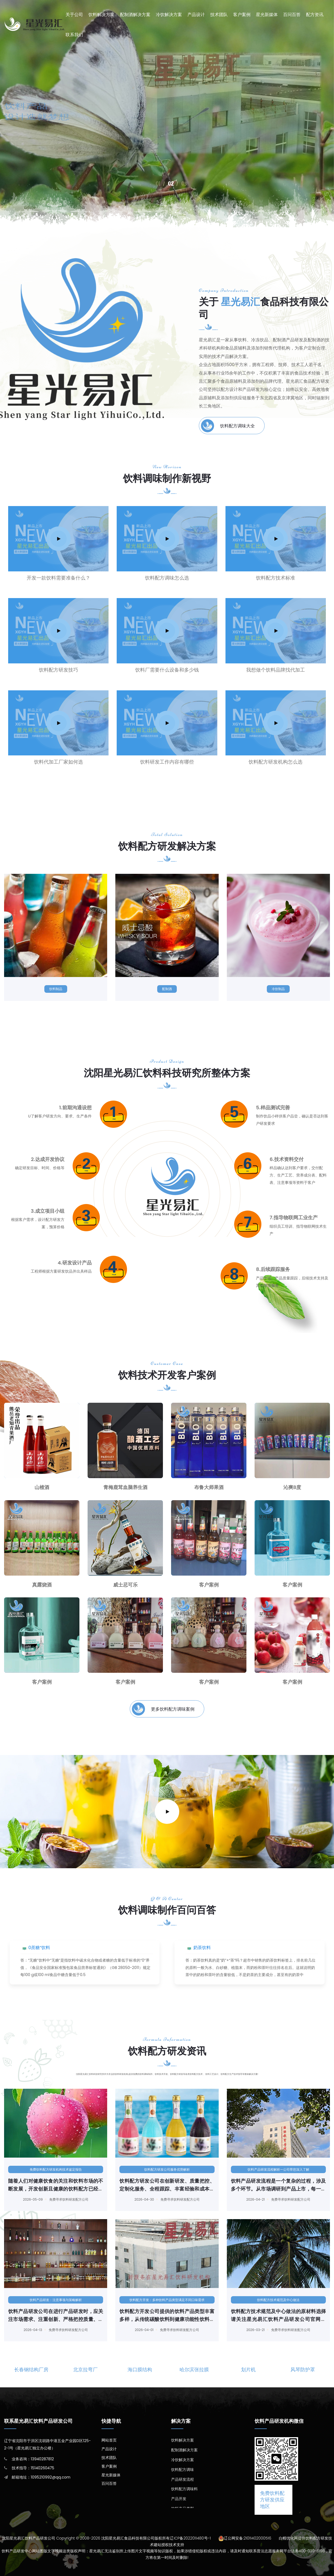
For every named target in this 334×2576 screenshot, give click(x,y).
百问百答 (292, 14)
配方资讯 (314, 14)
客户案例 (241, 14)
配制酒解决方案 (135, 14)
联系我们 (74, 35)
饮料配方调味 (182, 2469)
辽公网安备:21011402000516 (247, 2538)
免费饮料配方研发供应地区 (272, 2500)
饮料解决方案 (101, 14)
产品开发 (178, 2498)
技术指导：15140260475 (33, 2468)
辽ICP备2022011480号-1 (190, 2538)
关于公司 (74, 14)
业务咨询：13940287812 (33, 2459)
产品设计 (196, 14)
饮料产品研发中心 (36, 171)
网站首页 (109, 2440)
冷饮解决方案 (169, 14)
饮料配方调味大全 (228, 425)
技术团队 (219, 14)
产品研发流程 (182, 2479)
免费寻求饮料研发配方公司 (64, 2199)
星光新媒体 (267, 14)
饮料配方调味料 (184, 2489)
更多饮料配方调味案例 (163, 1709)
